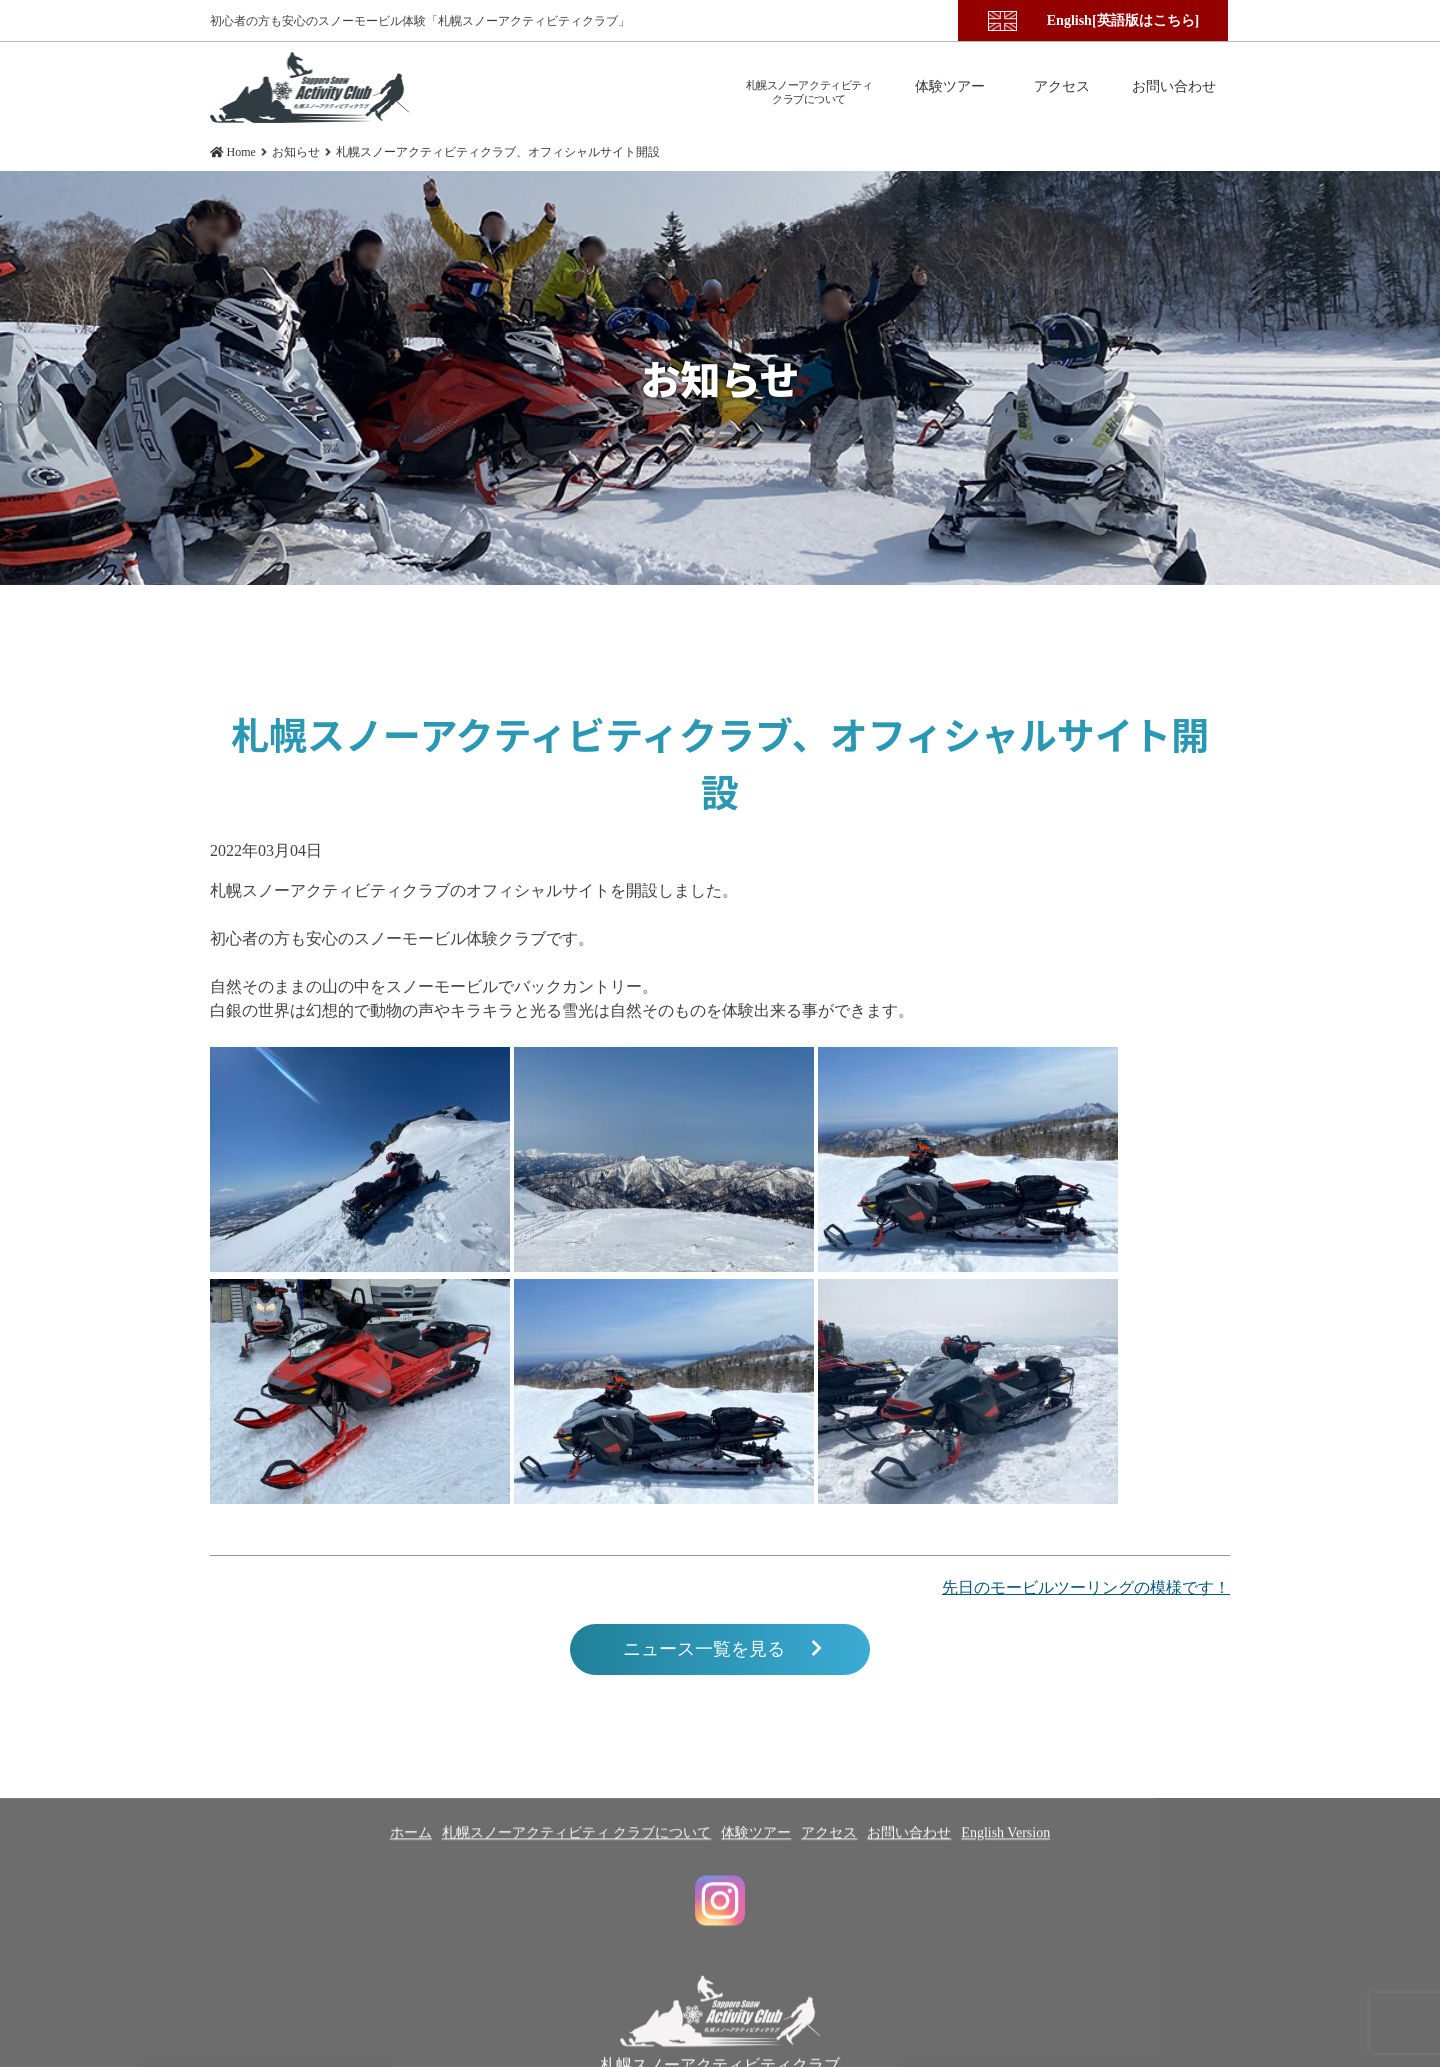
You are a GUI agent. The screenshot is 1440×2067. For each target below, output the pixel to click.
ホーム (411, 1918)
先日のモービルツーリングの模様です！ (1086, 1587)
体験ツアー (756, 1918)
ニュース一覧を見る (722, 1649)
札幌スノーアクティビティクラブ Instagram (720, 1986)
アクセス (829, 1918)
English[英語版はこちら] (1123, 20)
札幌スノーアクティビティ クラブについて (577, 1918)
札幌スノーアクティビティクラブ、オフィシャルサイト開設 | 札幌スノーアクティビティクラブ (309, 87)
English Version (1005, 1918)
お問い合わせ (909, 1918)
